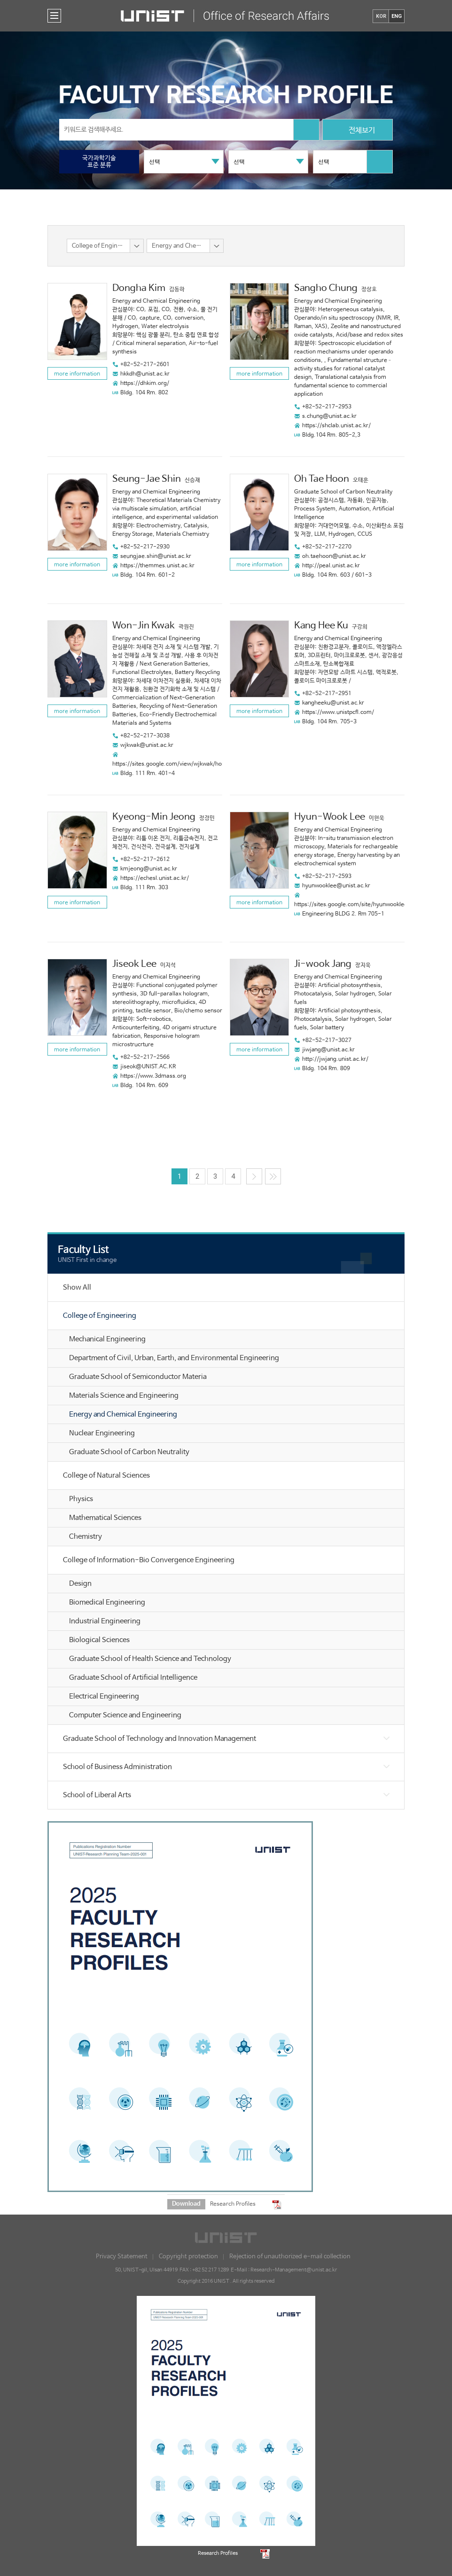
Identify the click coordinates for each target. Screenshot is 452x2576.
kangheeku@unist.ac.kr (333, 703)
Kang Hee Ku (321, 625)
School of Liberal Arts (97, 1795)
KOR (381, 16)
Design (80, 1584)
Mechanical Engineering (107, 1339)
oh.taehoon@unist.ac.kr (334, 556)
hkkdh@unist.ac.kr (145, 374)
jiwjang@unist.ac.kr (328, 1050)
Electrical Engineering (104, 1696)
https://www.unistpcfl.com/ (338, 712)
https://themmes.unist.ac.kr (157, 566)
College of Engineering (99, 1316)
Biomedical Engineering (107, 1602)
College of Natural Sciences (106, 1476)
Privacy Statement (122, 2256)
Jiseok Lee (134, 964)
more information (77, 374)
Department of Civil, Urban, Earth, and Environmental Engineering (174, 1358)
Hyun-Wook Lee (329, 817)
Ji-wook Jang (322, 964)
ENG (396, 16)
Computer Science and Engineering (125, 1715)
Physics (81, 1499)
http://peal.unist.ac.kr (331, 566)
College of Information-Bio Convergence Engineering (148, 1560)
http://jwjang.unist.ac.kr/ (335, 1059)
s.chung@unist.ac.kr (329, 416)
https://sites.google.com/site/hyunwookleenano (357, 904)
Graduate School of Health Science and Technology (150, 1659)
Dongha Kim (138, 288)
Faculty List (83, 1249)
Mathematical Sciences (105, 1518)
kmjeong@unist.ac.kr (148, 869)
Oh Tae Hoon (321, 479)
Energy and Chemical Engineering (123, 1414)
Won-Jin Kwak (143, 625)
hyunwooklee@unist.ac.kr (336, 886)
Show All (77, 1288)
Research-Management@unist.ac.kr (293, 2270)
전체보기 (357, 131)
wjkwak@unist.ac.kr (146, 745)
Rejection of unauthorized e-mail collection (290, 2256)
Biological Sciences (99, 1640)
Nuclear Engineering (102, 1433)
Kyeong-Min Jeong (153, 817)
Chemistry (85, 1537)
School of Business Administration (117, 1767)
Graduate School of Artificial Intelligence (133, 1678)
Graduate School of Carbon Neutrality (129, 1452)
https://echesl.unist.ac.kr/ (154, 878)
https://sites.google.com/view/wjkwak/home (171, 764)
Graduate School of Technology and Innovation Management (159, 1739)
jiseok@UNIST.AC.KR (148, 1067)
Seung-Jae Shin (146, 479)
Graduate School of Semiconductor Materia (138, 1377)
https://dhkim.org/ (144, 383)
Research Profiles (233, 2204)
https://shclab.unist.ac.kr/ (336, 426)
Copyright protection (188, 2256)
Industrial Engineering (104, 1621)
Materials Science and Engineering (124, 1396)
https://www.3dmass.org (153, 1076)
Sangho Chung (326, 288)
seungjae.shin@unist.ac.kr (155, 556)
